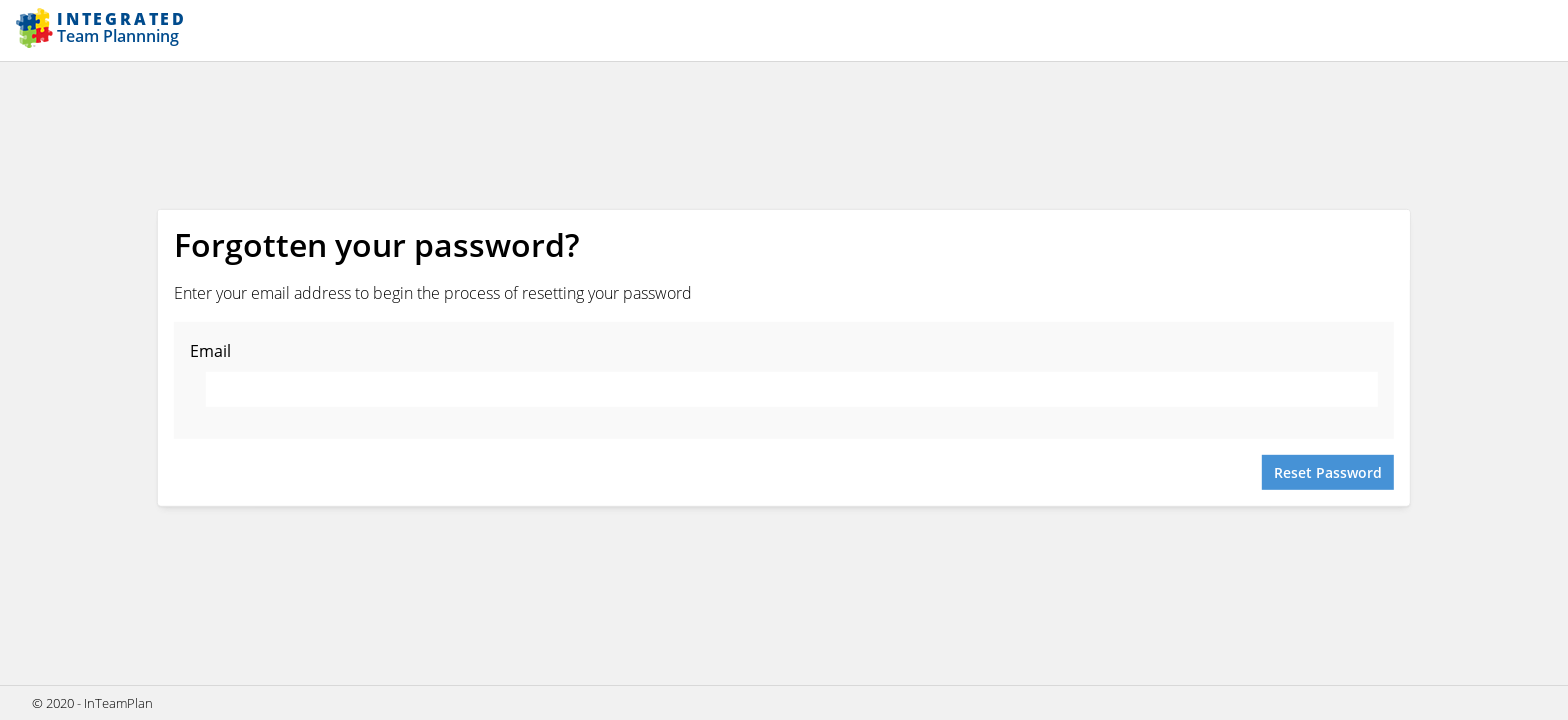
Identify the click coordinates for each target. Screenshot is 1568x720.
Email (210, 351)
